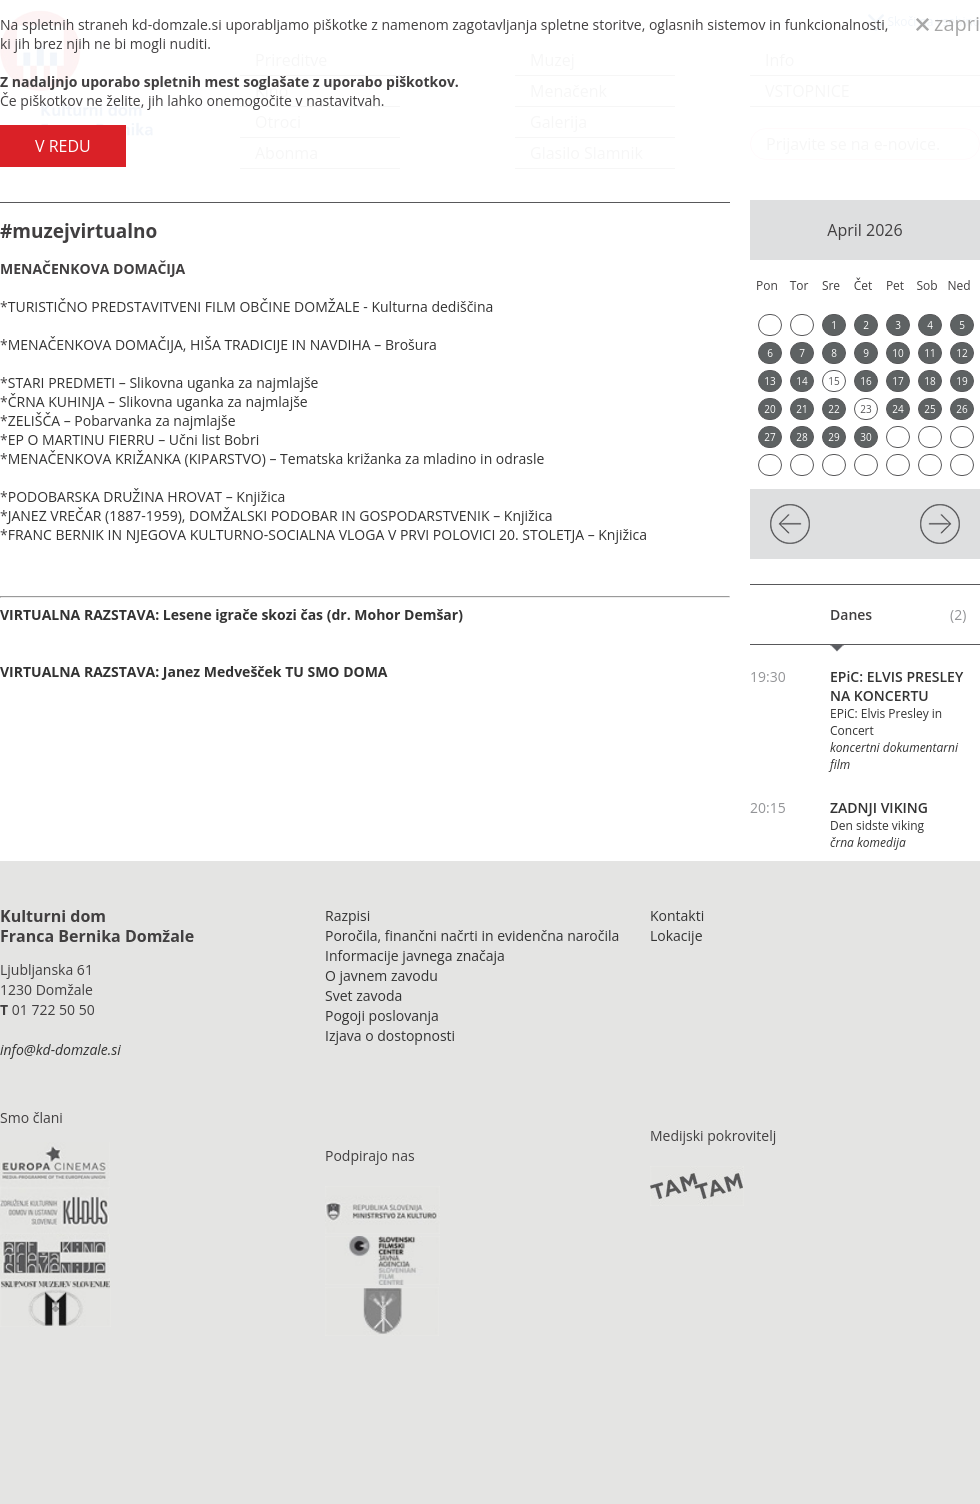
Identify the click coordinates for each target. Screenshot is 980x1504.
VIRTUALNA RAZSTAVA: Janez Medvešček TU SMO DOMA (194, 671)
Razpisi (347, 915)
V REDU (63, 146)
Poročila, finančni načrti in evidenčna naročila (472, 935)
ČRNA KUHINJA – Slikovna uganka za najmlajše (158, 401)
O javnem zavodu (381, 975)
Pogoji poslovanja (382, 1015)
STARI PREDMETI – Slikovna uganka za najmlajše (163, 382)
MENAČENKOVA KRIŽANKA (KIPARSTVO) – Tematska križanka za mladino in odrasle (276, 458)
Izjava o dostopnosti (390, 1035)
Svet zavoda (363, 995)
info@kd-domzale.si (60, 1049)
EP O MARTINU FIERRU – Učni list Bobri (133, 439)
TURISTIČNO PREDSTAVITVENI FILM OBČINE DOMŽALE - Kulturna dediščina (252, 306)
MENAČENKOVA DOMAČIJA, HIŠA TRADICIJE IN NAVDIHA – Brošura (222, 344)
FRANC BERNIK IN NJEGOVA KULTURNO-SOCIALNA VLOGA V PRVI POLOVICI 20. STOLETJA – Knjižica (327, 534)
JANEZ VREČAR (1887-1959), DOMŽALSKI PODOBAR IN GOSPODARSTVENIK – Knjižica (280, 515)
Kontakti (677, 915)
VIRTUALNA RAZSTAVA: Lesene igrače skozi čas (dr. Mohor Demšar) (231, 614)
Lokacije (676, 935)
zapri (948, 23)
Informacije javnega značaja (415, 955)
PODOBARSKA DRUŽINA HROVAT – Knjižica (146, 496)
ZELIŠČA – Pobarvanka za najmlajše (122, 420)
